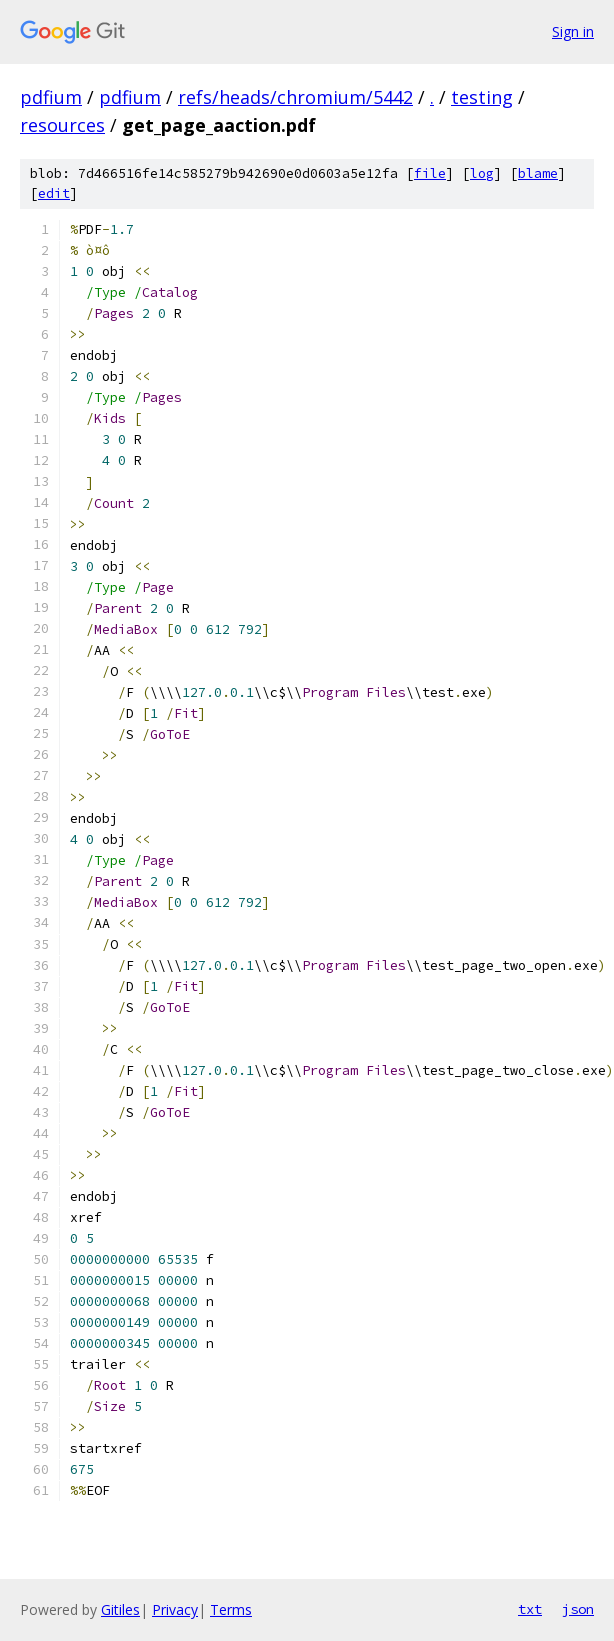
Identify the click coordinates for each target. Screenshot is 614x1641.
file (430, 173)
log (482, 173)
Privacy (175, 1609)
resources (62, 125)
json (578, 1609)
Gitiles (120, 1609)
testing (482, 97)
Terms (231, 1609)
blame (538, 173)
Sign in (573, 31)
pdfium (51, 97)
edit (54, 193)
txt (530, 1609)
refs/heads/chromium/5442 (295, 97)
